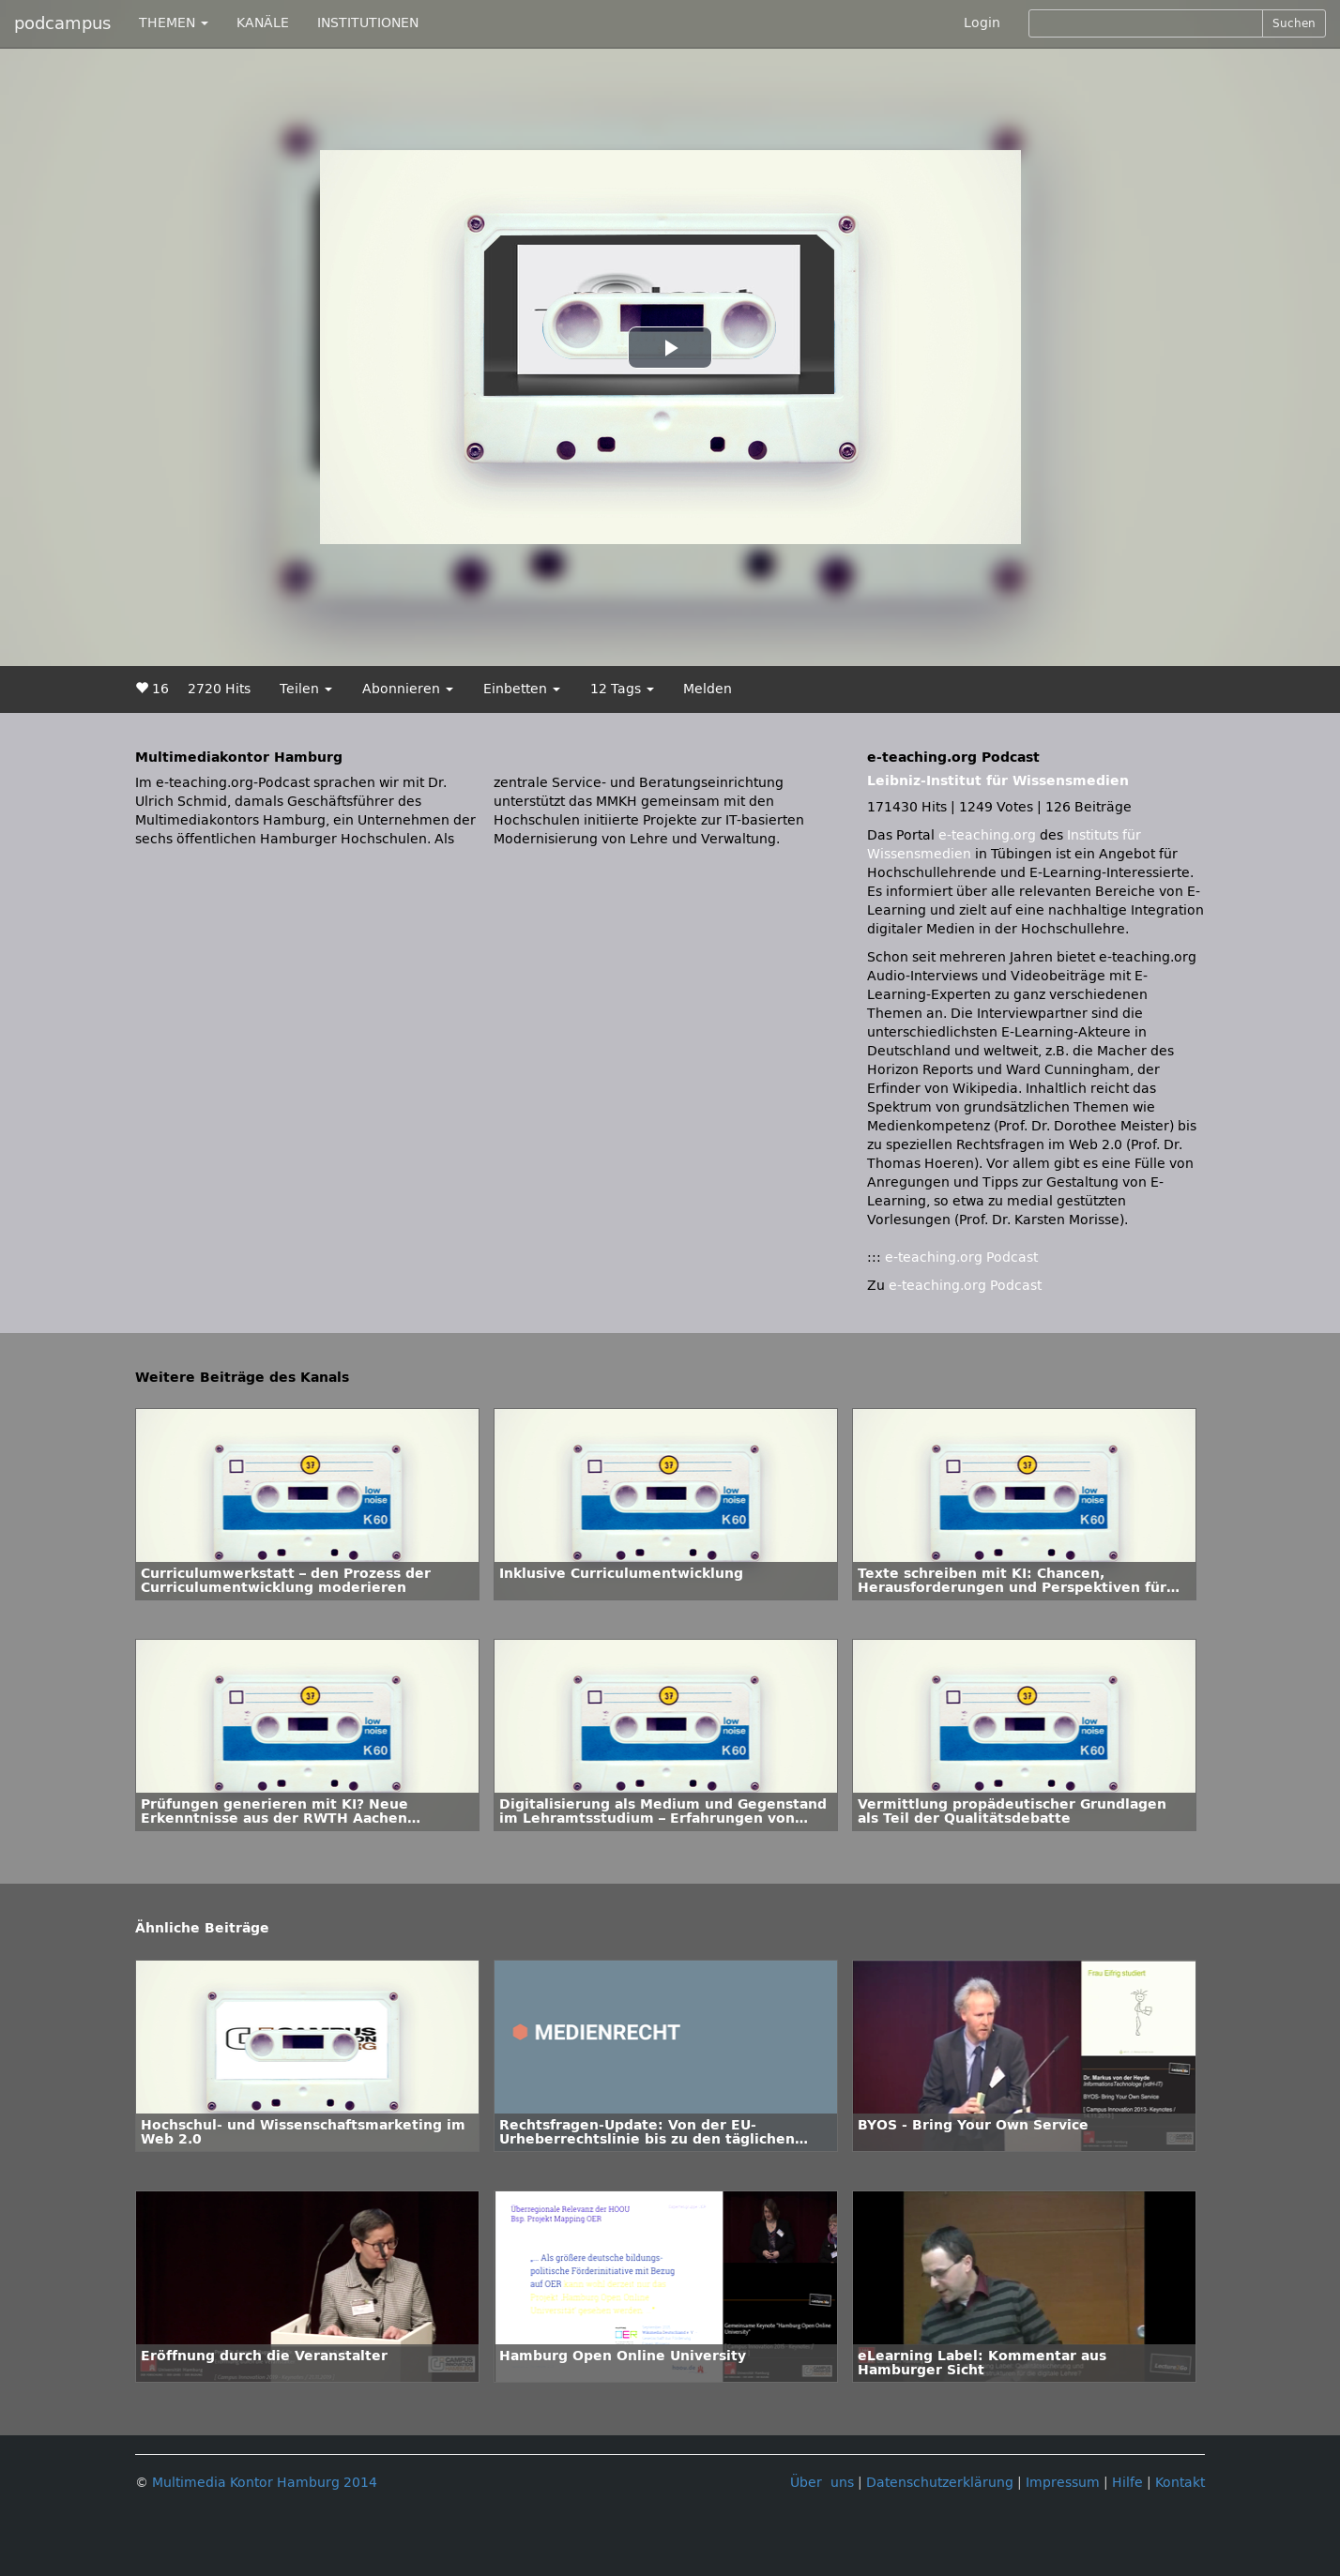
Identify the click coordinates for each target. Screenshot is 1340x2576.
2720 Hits (219, 689)
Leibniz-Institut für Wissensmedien (998, 781)
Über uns (822, 2483)
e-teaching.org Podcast (961, 1257)
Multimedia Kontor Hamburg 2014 (264, 2483)
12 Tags (622, 689)
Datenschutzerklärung (939, 2483)
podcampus (62, 23)
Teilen (306, 689)
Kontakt (1180, 2483)
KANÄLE (262, 23)
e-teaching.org (987, 835)
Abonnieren (407, 689)
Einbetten (521, 689)
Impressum (1063, 2483)
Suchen (1294, 23)
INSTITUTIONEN (368, 23)
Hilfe (1127, 2483)
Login (982, 23)
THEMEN (173, 23)
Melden (707, 689)
